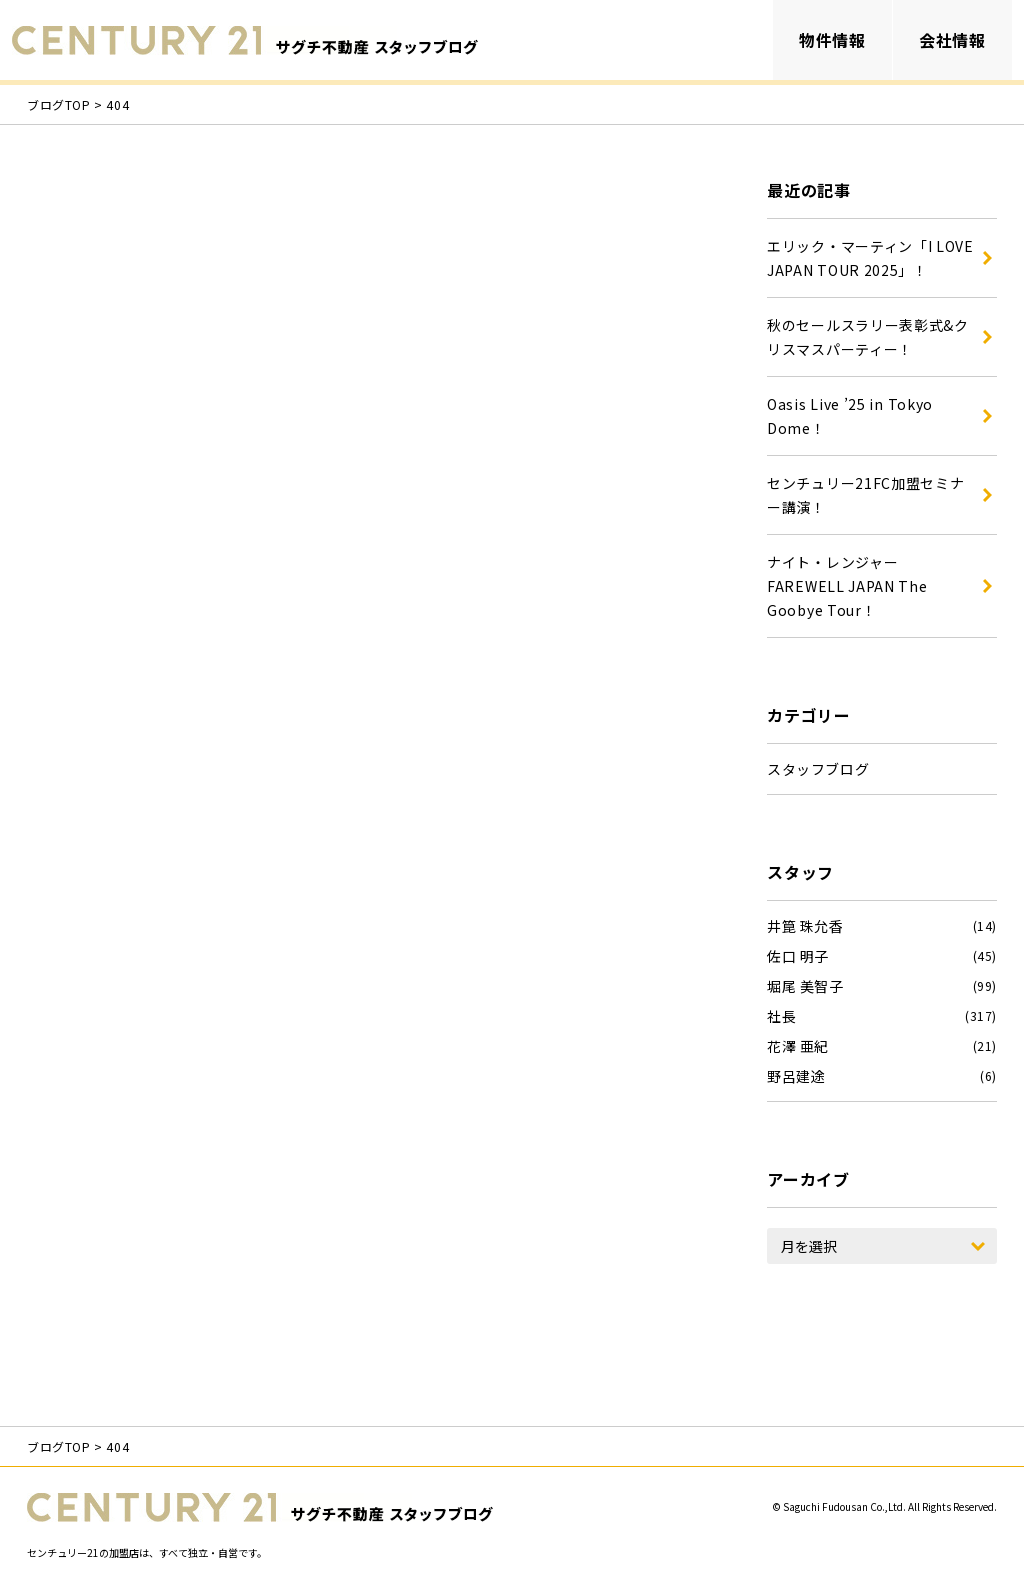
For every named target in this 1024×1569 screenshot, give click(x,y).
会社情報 (952, 40)
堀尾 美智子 (805, 986)
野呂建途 (796, 1076)
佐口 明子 (798, 956)
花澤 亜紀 (798, 1046)
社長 (781, 1016)
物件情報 (832, 40)
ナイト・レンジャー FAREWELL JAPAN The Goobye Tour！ (847, 586)
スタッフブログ (818, 769)
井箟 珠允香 (805, 926)
